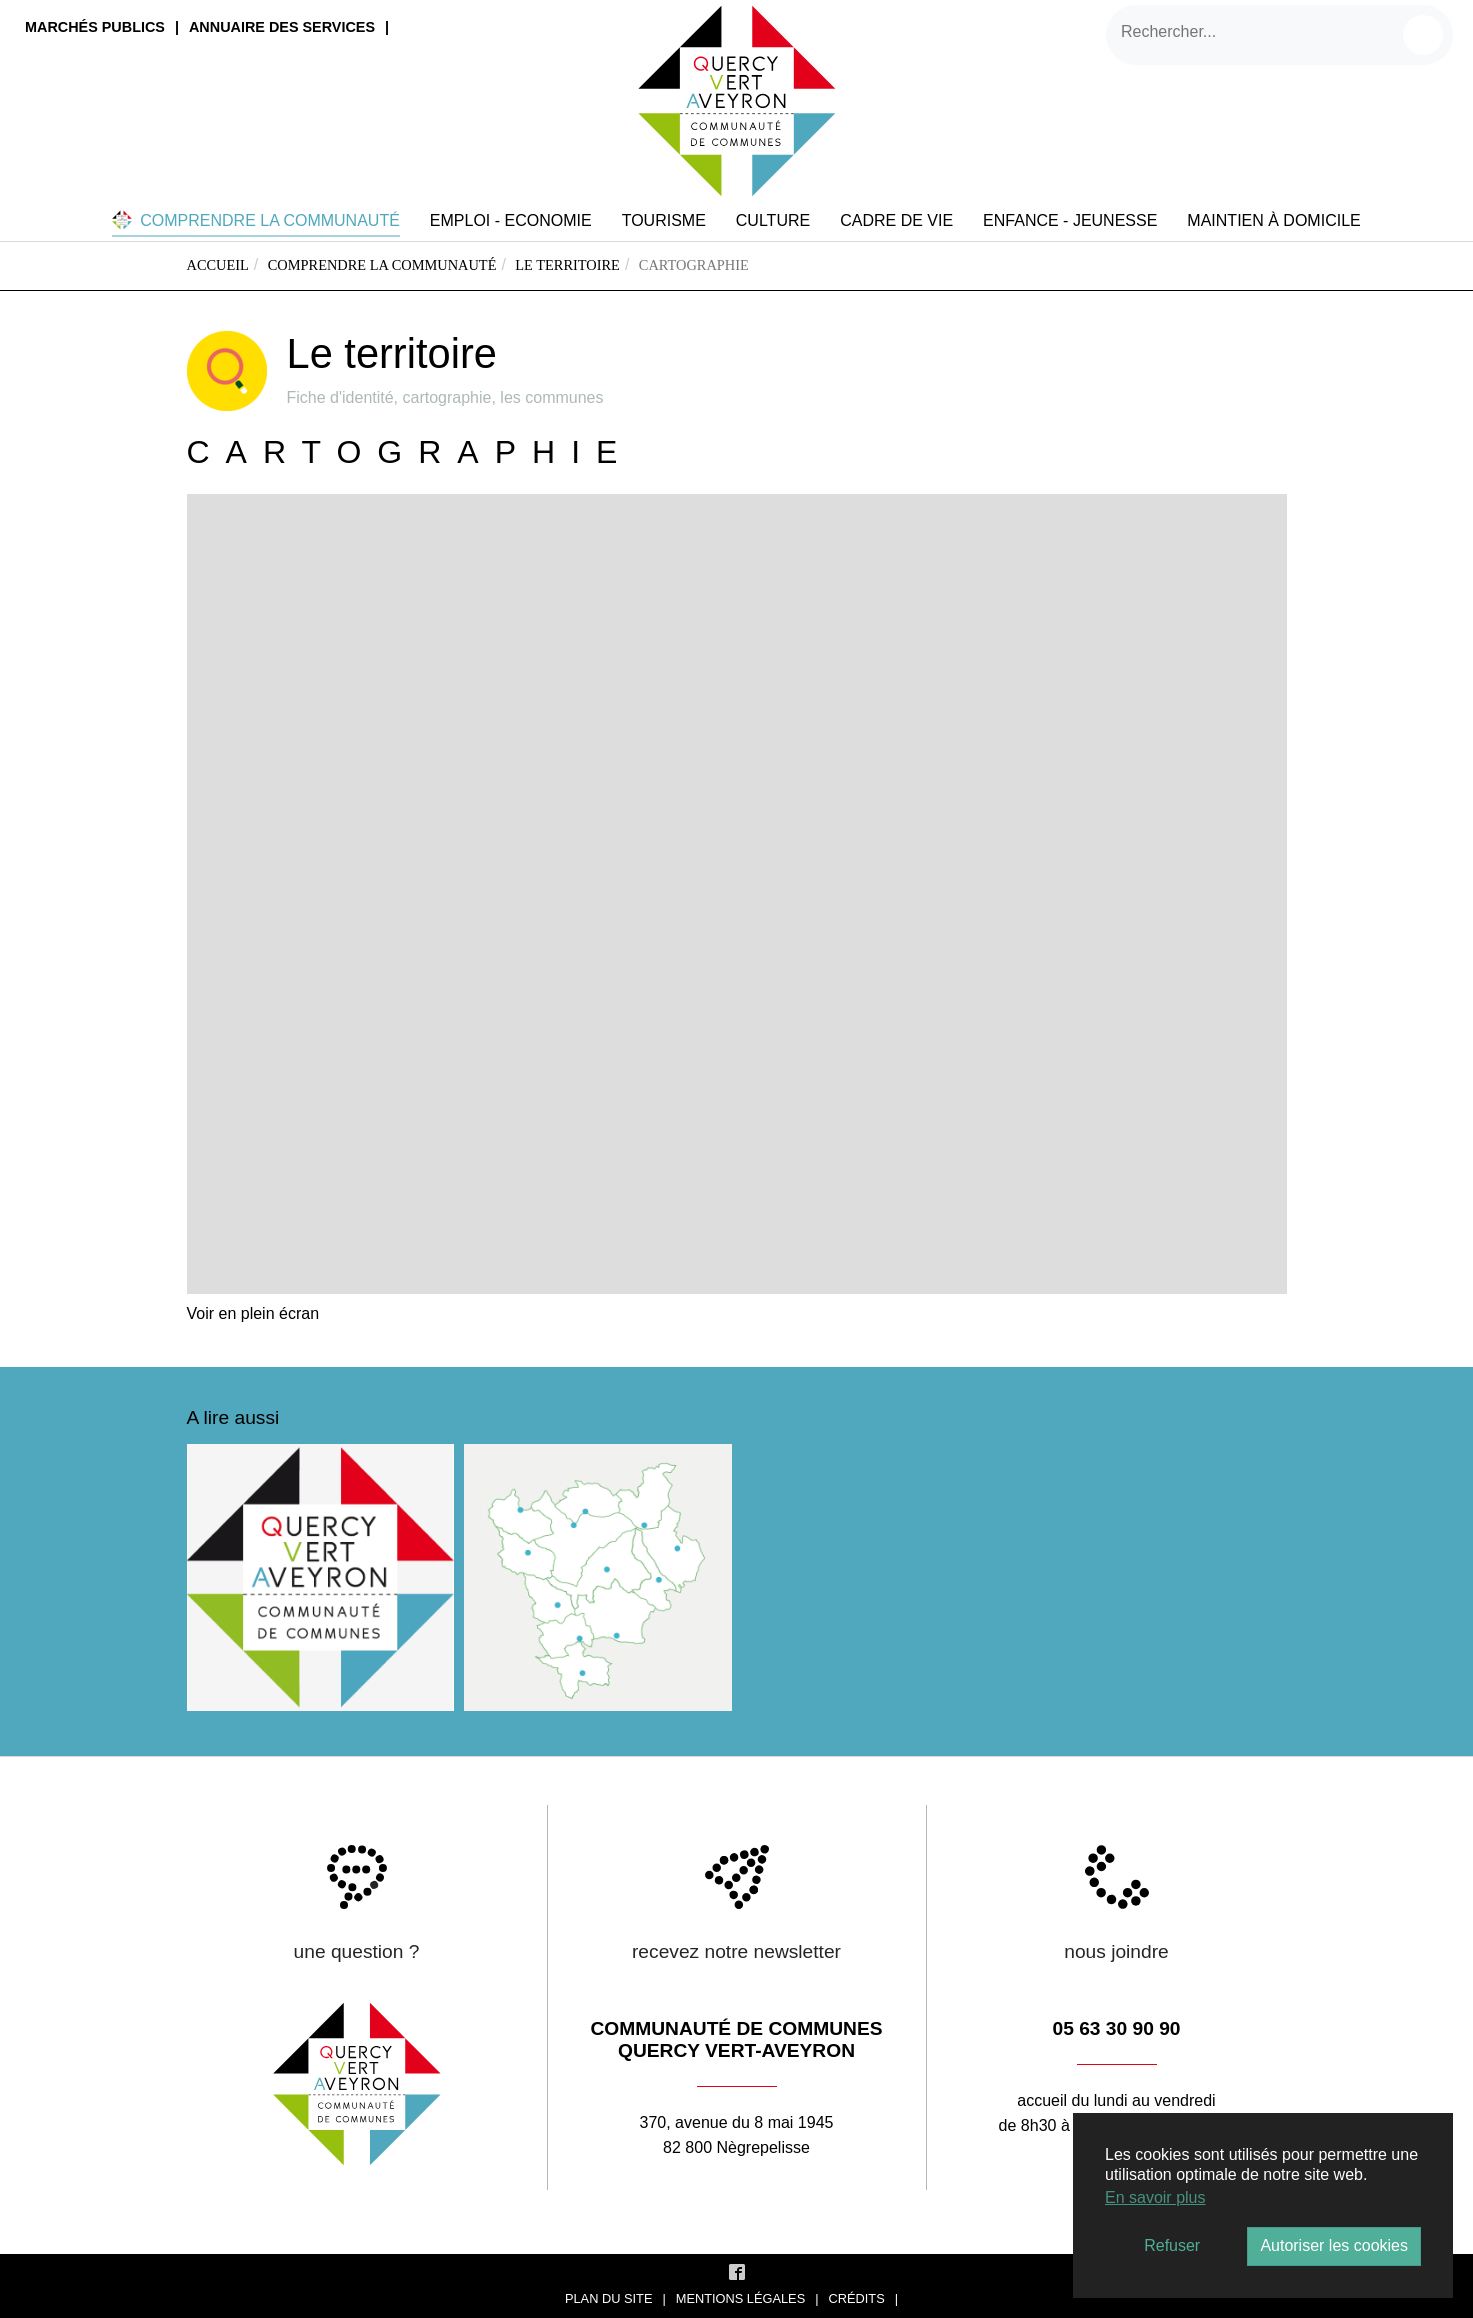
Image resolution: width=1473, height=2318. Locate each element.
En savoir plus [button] (1155, 2197)
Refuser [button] (1172, 2245)
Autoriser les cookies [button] (1334, 2245)
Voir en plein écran (253, 1313)
